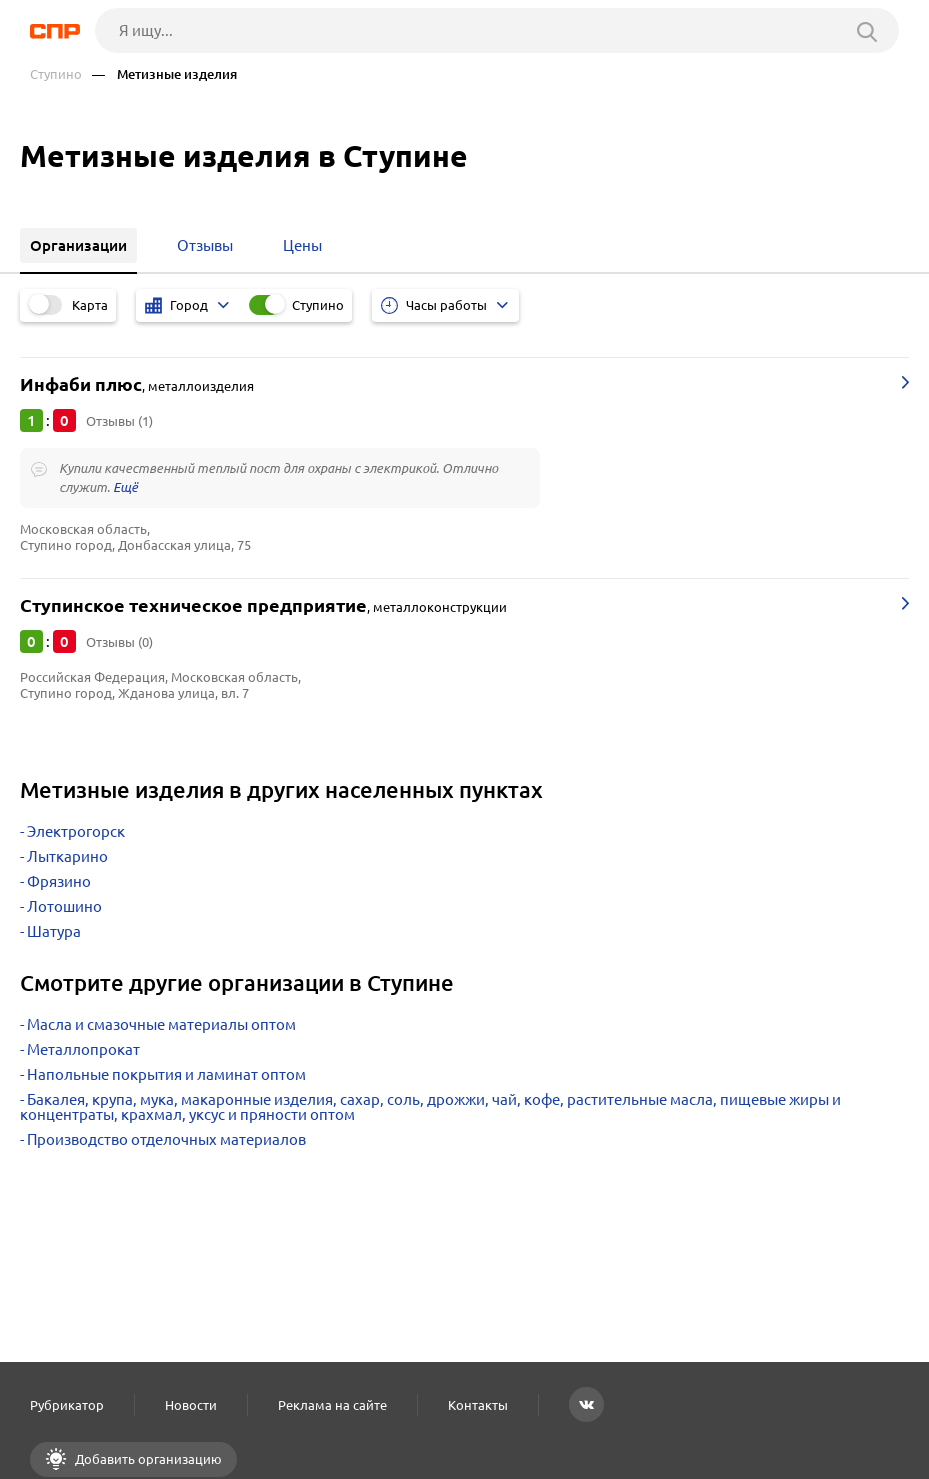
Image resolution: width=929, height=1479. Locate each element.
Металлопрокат (83, 1049)
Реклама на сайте (332, 1405)
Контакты (478, 1405)
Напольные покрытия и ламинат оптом (166, 1074)
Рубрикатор (67, 1405)
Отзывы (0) (119, 642)
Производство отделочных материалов (166, 1139)
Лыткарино (67, 856)
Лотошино (64, 906)
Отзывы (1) (119, 421)
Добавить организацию (147, 1459)
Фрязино (59, 881)
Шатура (54, 931)
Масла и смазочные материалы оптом (161, 1024)
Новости (191, 1405)
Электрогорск (76, 831)
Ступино (56, 74)
